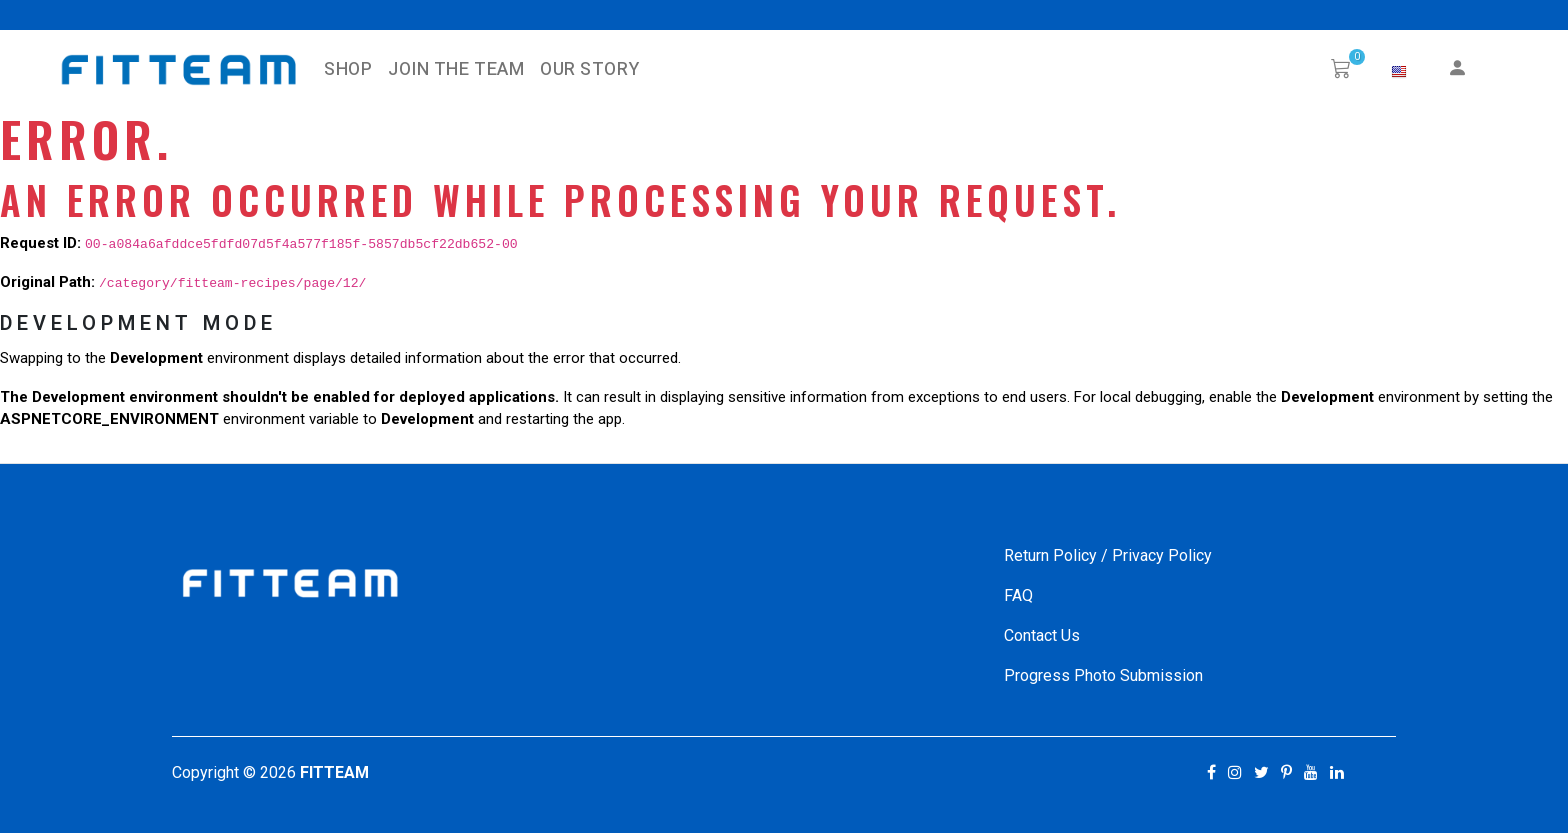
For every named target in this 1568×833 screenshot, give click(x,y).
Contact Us (1042, 635)
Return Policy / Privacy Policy (1108, 555)
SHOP (348, 69)
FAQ (1018, 595)
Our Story (589, 69)
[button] (1399, 72)
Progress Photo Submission (1103, 675)
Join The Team (456, 69)
